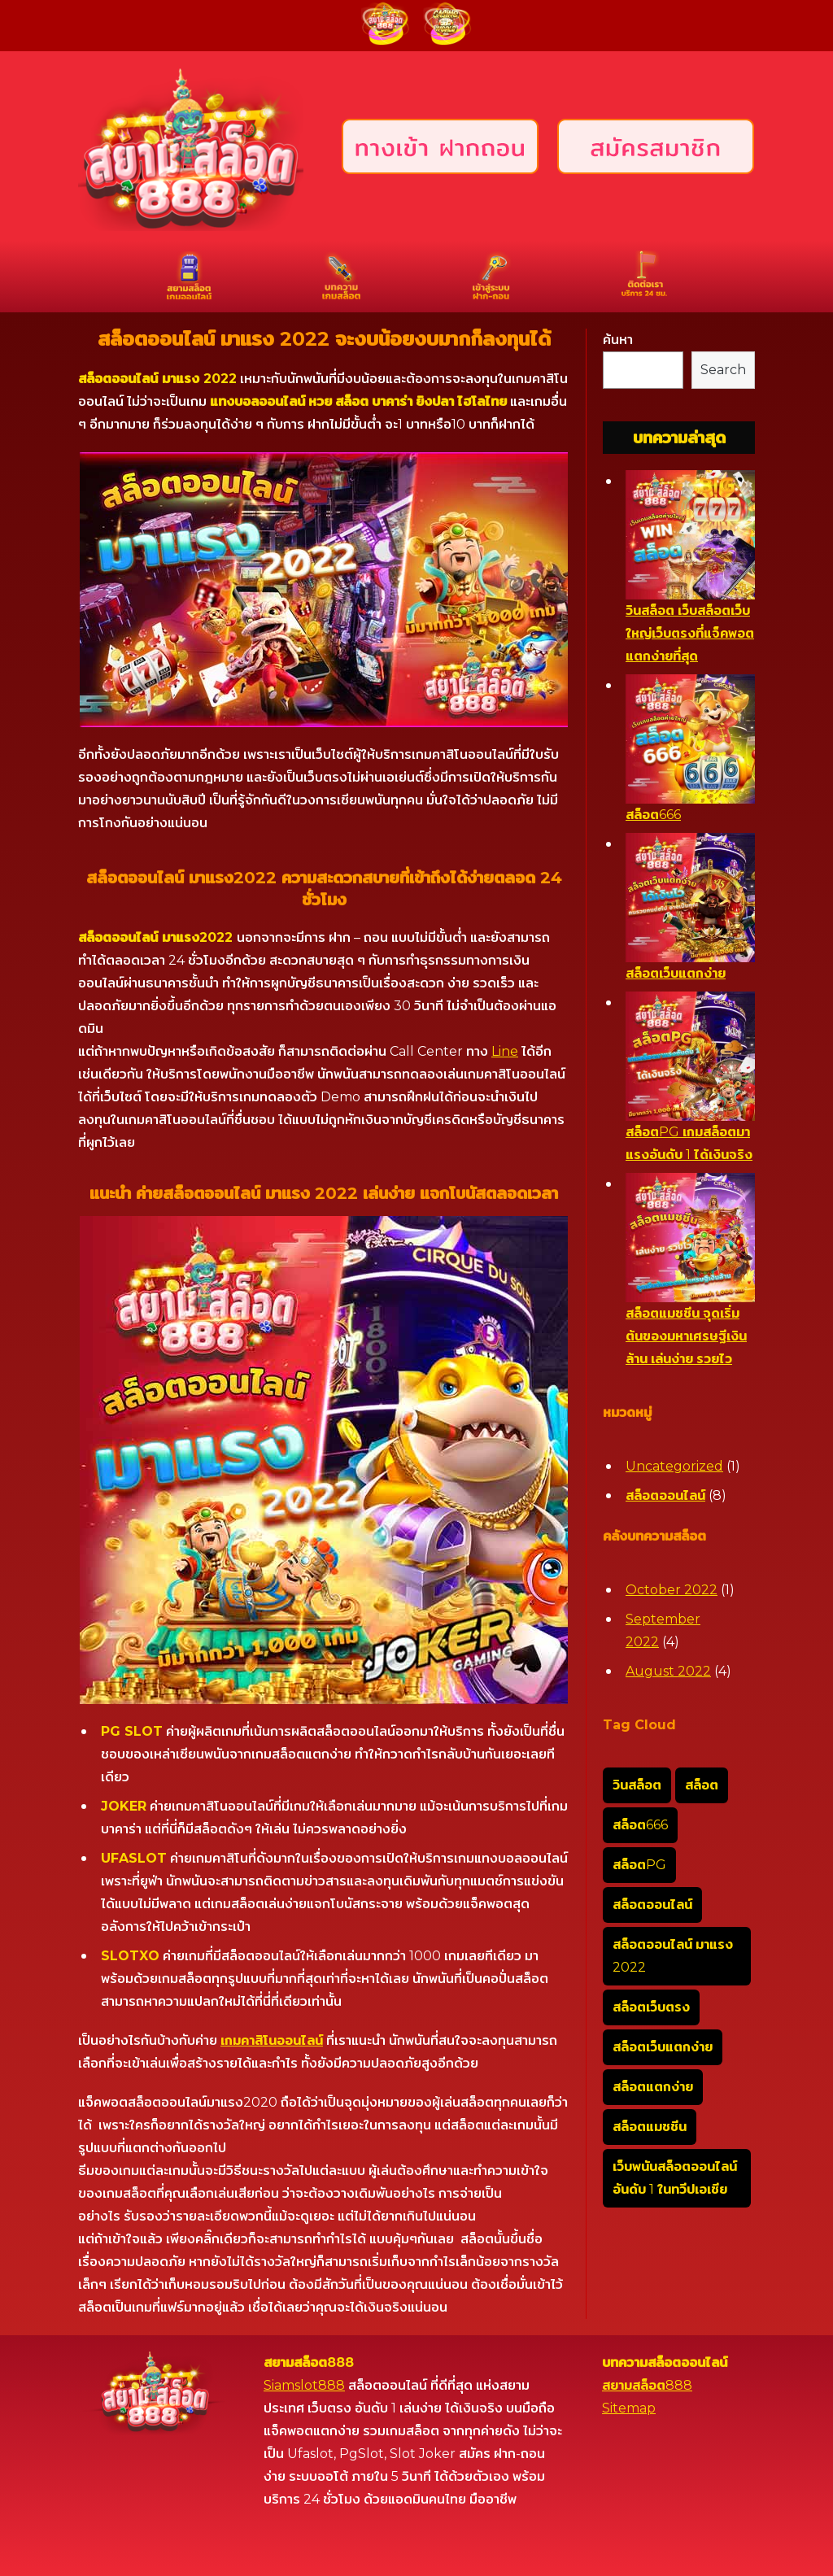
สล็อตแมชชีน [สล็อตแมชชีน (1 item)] (650, 2126)
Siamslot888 (304, 2385)
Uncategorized (674, 1466)
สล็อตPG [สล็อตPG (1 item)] (639, 1864)
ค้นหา (618, 339)
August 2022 (668, 1671)
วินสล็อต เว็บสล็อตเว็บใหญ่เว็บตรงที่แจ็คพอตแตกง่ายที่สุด (690, 633)
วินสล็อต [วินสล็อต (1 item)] (637, 1785)
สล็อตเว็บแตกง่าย (676, 973)
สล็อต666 (653, 814)
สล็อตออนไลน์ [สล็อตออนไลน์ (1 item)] (652, 1904)
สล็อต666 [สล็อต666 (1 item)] (640, 1825)
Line (504, 1051)
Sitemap (629, 2408)
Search (723, 369)
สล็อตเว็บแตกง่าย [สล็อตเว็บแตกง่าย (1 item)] (663, 2047)
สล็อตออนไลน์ (665, 1495)
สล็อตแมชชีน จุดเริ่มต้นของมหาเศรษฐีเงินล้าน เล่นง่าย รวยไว (686, 1335)
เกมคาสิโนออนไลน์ (271, 2040)
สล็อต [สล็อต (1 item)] (701, 1785)
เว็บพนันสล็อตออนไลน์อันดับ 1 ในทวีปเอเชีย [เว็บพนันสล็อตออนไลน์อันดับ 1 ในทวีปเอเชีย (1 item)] (675, 2178)
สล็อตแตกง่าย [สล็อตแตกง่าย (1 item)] (653, 2086)
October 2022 (671, 1589)
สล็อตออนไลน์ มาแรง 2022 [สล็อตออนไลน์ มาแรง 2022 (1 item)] (673, 1956)
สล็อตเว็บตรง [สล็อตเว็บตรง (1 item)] (651, 2007)
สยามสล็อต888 (647, 2385)
